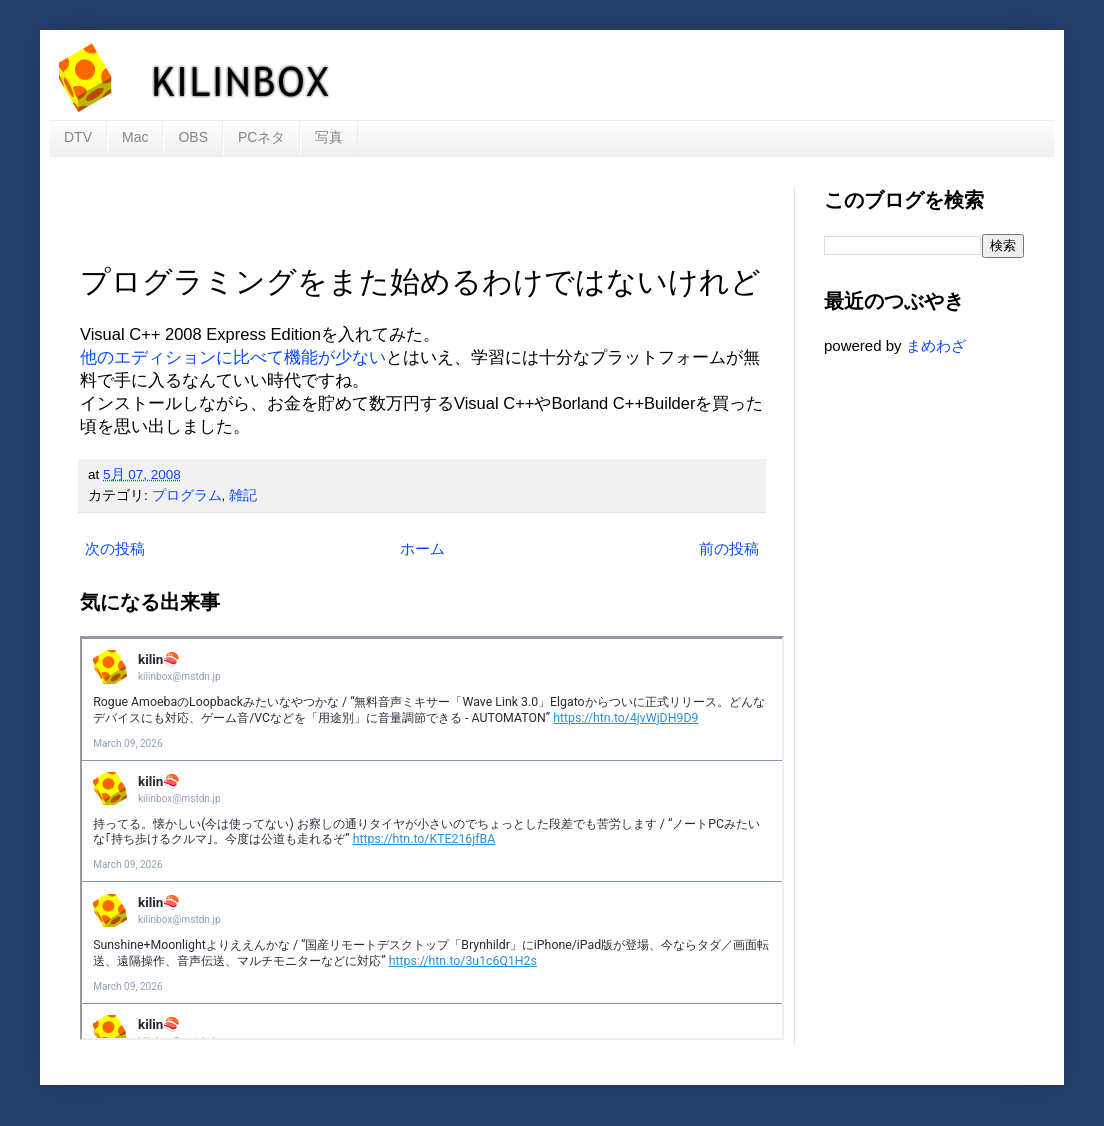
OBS (193, 137)
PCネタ (261, 137)
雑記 (243, 495)
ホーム (422, 548)
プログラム (187, 495)
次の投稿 (115, 548)
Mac (135, 137)
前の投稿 (729, 548)
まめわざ (936, 345)
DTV (78, 137)
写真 (329, 137)
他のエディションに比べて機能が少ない (233, 357)
